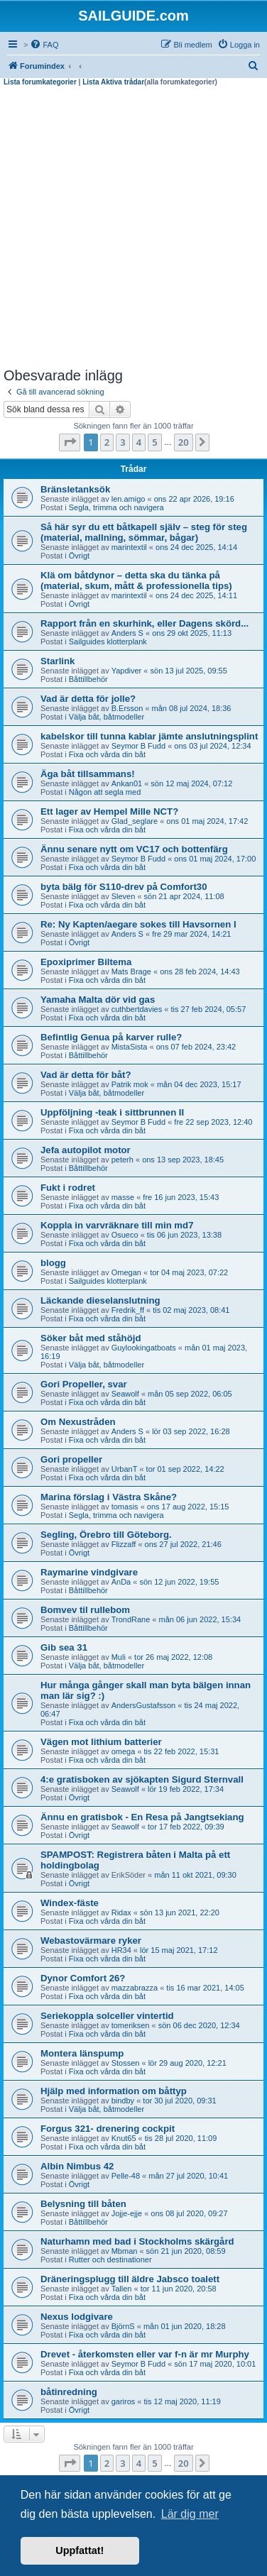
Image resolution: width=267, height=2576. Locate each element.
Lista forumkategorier (40, 82)
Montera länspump (82, 2053)
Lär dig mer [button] (190, 2514)
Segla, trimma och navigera (116, 507)
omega (123, 1751)
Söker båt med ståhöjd (90, 1338)
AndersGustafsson (143, 1705)
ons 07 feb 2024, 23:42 (196, 1046)
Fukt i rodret (67, 1187)
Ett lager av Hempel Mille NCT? (109, 811)
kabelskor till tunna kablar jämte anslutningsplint (149, 736)
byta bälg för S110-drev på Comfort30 (123, 886)
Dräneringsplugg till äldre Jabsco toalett (129, 2279)
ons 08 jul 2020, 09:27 (189, 2213)
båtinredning (68, 2392)
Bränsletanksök (75, 489)
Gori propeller (71, 1459)
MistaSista (129, 1046)
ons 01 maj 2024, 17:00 (215, 858)
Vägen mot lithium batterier (101, 1741)
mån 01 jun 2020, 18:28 (184, 2326)
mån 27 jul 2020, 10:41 (188, 2176)
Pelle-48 (125, 2176)
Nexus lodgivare (76, 2316)
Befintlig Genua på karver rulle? (111, 1037)
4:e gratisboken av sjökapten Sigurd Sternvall (142, 1779)
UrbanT (124, 1469)
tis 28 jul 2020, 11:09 (181, 2138)
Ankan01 (126, 783)
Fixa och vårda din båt (107, 754)
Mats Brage (131, 971)
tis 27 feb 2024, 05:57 (208, 1009)
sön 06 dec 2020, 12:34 (199, 2025)
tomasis (124, 1506)
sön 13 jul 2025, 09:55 (189, 670)
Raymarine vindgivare (89, 1572)
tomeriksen (130, 2025)
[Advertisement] (133, 227)
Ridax (121, 1912)
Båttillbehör (88, 679)
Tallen (121, 2288)
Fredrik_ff (127, 1310)
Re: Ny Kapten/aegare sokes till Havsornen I (138, 924)
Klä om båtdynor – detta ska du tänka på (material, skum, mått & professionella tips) (136, 580)
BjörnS (123, 2326)
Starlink (57, 661)
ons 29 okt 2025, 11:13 (191, 633)
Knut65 (123, 2138)
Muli (118, 1657)
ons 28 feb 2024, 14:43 (200, 971)
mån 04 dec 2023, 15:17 (199, 1084)
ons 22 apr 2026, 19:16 (194, 499)
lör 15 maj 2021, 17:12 (178, 1950)
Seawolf (125, 1393)
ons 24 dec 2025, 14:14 (196, 547)
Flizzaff (123, 1544)
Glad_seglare (134, 821)
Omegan (126, 1272)
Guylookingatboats (143, 1347)
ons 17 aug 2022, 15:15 (188, 1506)
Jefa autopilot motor (85, 1150)
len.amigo (128, 499)
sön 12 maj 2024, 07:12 (191, 783)
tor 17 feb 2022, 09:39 (186, 1826)
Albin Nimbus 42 (77, 2166)
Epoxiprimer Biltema (85, 962)
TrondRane (131, 1619)
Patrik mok (129, 1084)
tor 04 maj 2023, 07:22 (189, 1272)
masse (122, 1197)
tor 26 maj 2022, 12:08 (173, 1657)
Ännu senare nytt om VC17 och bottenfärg (134, 849)
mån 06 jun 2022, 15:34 (200, 1619)
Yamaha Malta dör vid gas (97, 999)
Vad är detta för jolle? (88, 698)
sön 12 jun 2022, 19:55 (179, 1582)
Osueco (124, 1235)
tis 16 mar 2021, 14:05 (205, 1987)
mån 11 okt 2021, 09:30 (195, 1875)
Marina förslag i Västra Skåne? (108, 1497)
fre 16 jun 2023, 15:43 (181, 1197)
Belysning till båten (83, 2203)
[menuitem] (44, 44)
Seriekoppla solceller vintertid (107, 2015)
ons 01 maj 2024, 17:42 (207, 821)
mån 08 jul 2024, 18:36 (191, 708)
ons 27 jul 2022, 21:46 (183, 1544)
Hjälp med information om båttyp (113, 2091)
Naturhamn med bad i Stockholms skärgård (137, 2241)
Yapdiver (126, 670)
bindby (122, 2100)
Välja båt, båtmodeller (106, 716)
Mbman (124, 2251)
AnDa (121, 1582)
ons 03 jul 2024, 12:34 (212, 746)
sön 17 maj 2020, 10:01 (215, 2364)
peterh (122, 1159)
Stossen (125, 2063)
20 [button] (183, 442)
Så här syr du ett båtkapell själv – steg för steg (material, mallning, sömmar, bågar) (143, 532)
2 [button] (106, 442)
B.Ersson (127, 708)
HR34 (121, 1950)
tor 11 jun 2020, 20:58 (179, 2288)
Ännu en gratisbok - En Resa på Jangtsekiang (142, 1817)
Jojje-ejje (126, 2213)
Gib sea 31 (63, 1647)
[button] (69, 442)
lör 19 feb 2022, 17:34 (186, 1789)
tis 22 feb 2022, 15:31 (181, 1751)
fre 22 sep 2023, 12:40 (213, 1122)
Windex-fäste (69, 1903)
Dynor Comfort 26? (82, 1978)
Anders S (127, 633)
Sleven (123, 896)
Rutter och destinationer (110, 2259)
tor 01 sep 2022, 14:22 (185, 1469)
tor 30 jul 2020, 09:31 (179, 2100)
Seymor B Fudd (138, 746)
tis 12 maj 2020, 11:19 (182, 2401)
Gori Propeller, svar (83, 1384)
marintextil (129, 547)
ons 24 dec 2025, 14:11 (196, 595)
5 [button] (154, 442)
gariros (123, 2401)
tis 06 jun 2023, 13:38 (184, 1235)
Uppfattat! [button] (79, 2550)
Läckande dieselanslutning (100, 1300)
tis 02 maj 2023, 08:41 (191, 1310)
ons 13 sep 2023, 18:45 (183, 1159)
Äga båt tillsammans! (87, 774)
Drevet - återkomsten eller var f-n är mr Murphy (144, 2354)
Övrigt (79, 555)
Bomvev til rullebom (85, 1610)
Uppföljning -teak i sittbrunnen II (112, 1112)
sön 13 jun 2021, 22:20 (179, 1912)
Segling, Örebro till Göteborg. (106, 1534)
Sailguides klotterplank (108, 641)
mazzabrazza (134, 1987)
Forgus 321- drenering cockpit (107, 2128)
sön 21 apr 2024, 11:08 (184, 896)
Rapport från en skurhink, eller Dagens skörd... (144, 623)
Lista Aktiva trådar (113, 82)
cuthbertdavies (137, 1009)
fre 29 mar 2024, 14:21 (191, 934)
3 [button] (122, 442)
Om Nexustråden (78, 1421)
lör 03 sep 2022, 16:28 (190, 1431)
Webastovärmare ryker (90, 1940)
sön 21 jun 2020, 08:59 (186, 2251)
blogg (53, 1262)
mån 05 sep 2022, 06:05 (190, 1393)
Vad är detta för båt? (85, 1074)
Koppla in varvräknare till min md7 (116, 1225)
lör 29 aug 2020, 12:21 (187, 2063)
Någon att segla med (105, 792)
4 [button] (138, 442)
